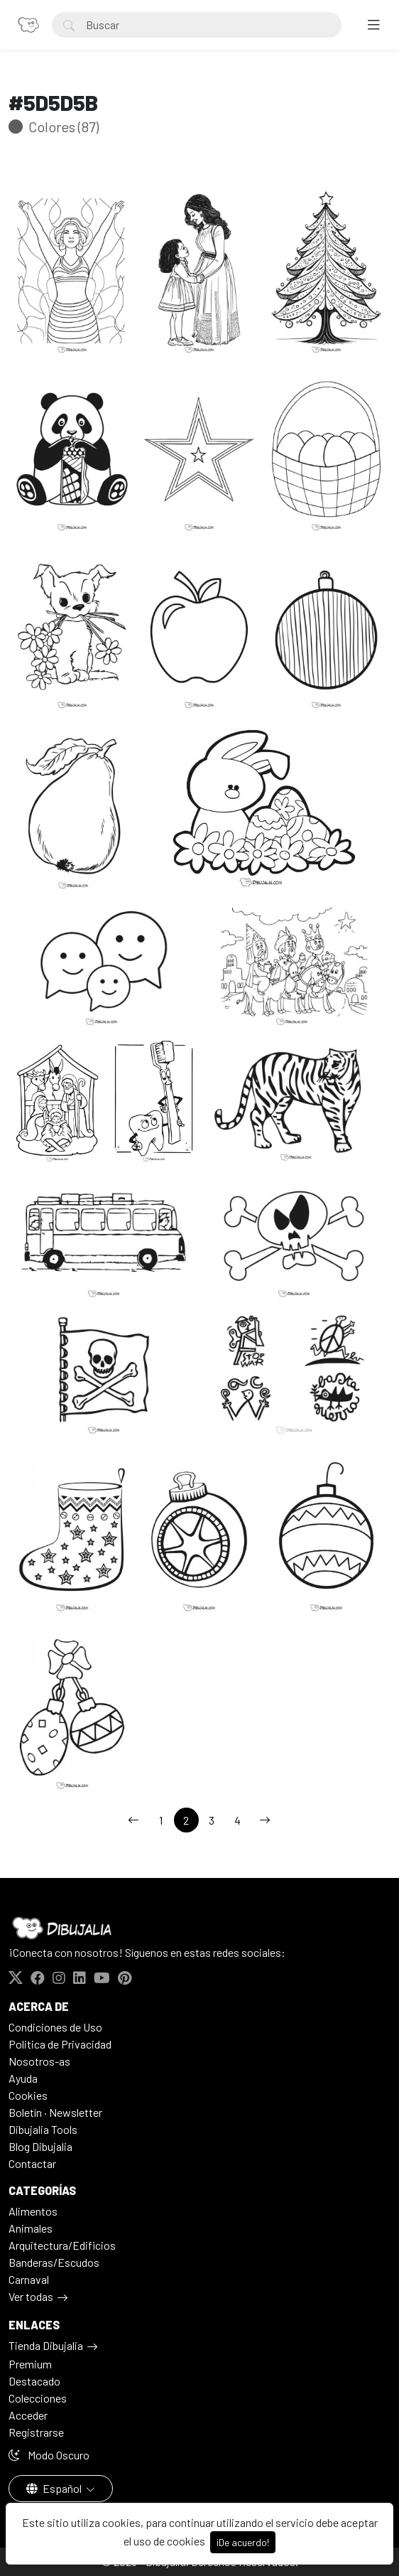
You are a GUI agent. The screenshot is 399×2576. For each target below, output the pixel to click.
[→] (265, 1820)
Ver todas (31, 2296)
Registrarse (36, 2432)
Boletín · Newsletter (55, 2112)
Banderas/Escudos (54, 2262)
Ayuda (23, 2078)
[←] (133, 1820)
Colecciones (38, 2398)
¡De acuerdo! (243, 2542)
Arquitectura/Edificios (62, 2245)
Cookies (28, 2095)
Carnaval (29, 2279)
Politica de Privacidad (60, 2044)
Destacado (34, 2381)
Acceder (28, 2415)
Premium (30, 2364)
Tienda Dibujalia (46, 2345)
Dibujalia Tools (43, 2129)
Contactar (32, 2163)
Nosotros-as (39, 2061)
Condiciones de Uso (55, 2027)
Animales (31, 2228)
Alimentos (33, 2211)
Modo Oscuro (49, 2455)
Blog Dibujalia (40, 2146)
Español (55, 2488)
